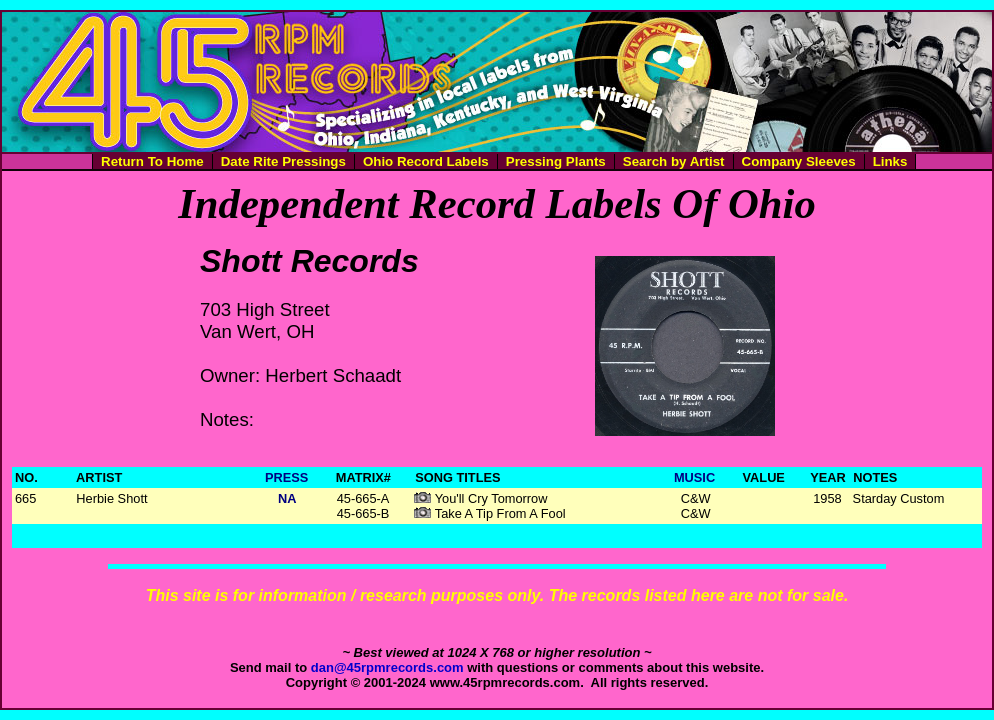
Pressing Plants (556, 161)
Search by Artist (674, 161)
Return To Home (152, 161)
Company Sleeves (799, 161)
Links (890, 161)
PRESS (286, 477)
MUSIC (694, 477)
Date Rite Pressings (283, 161)
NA (287, 498)
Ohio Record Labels (426, 161)
